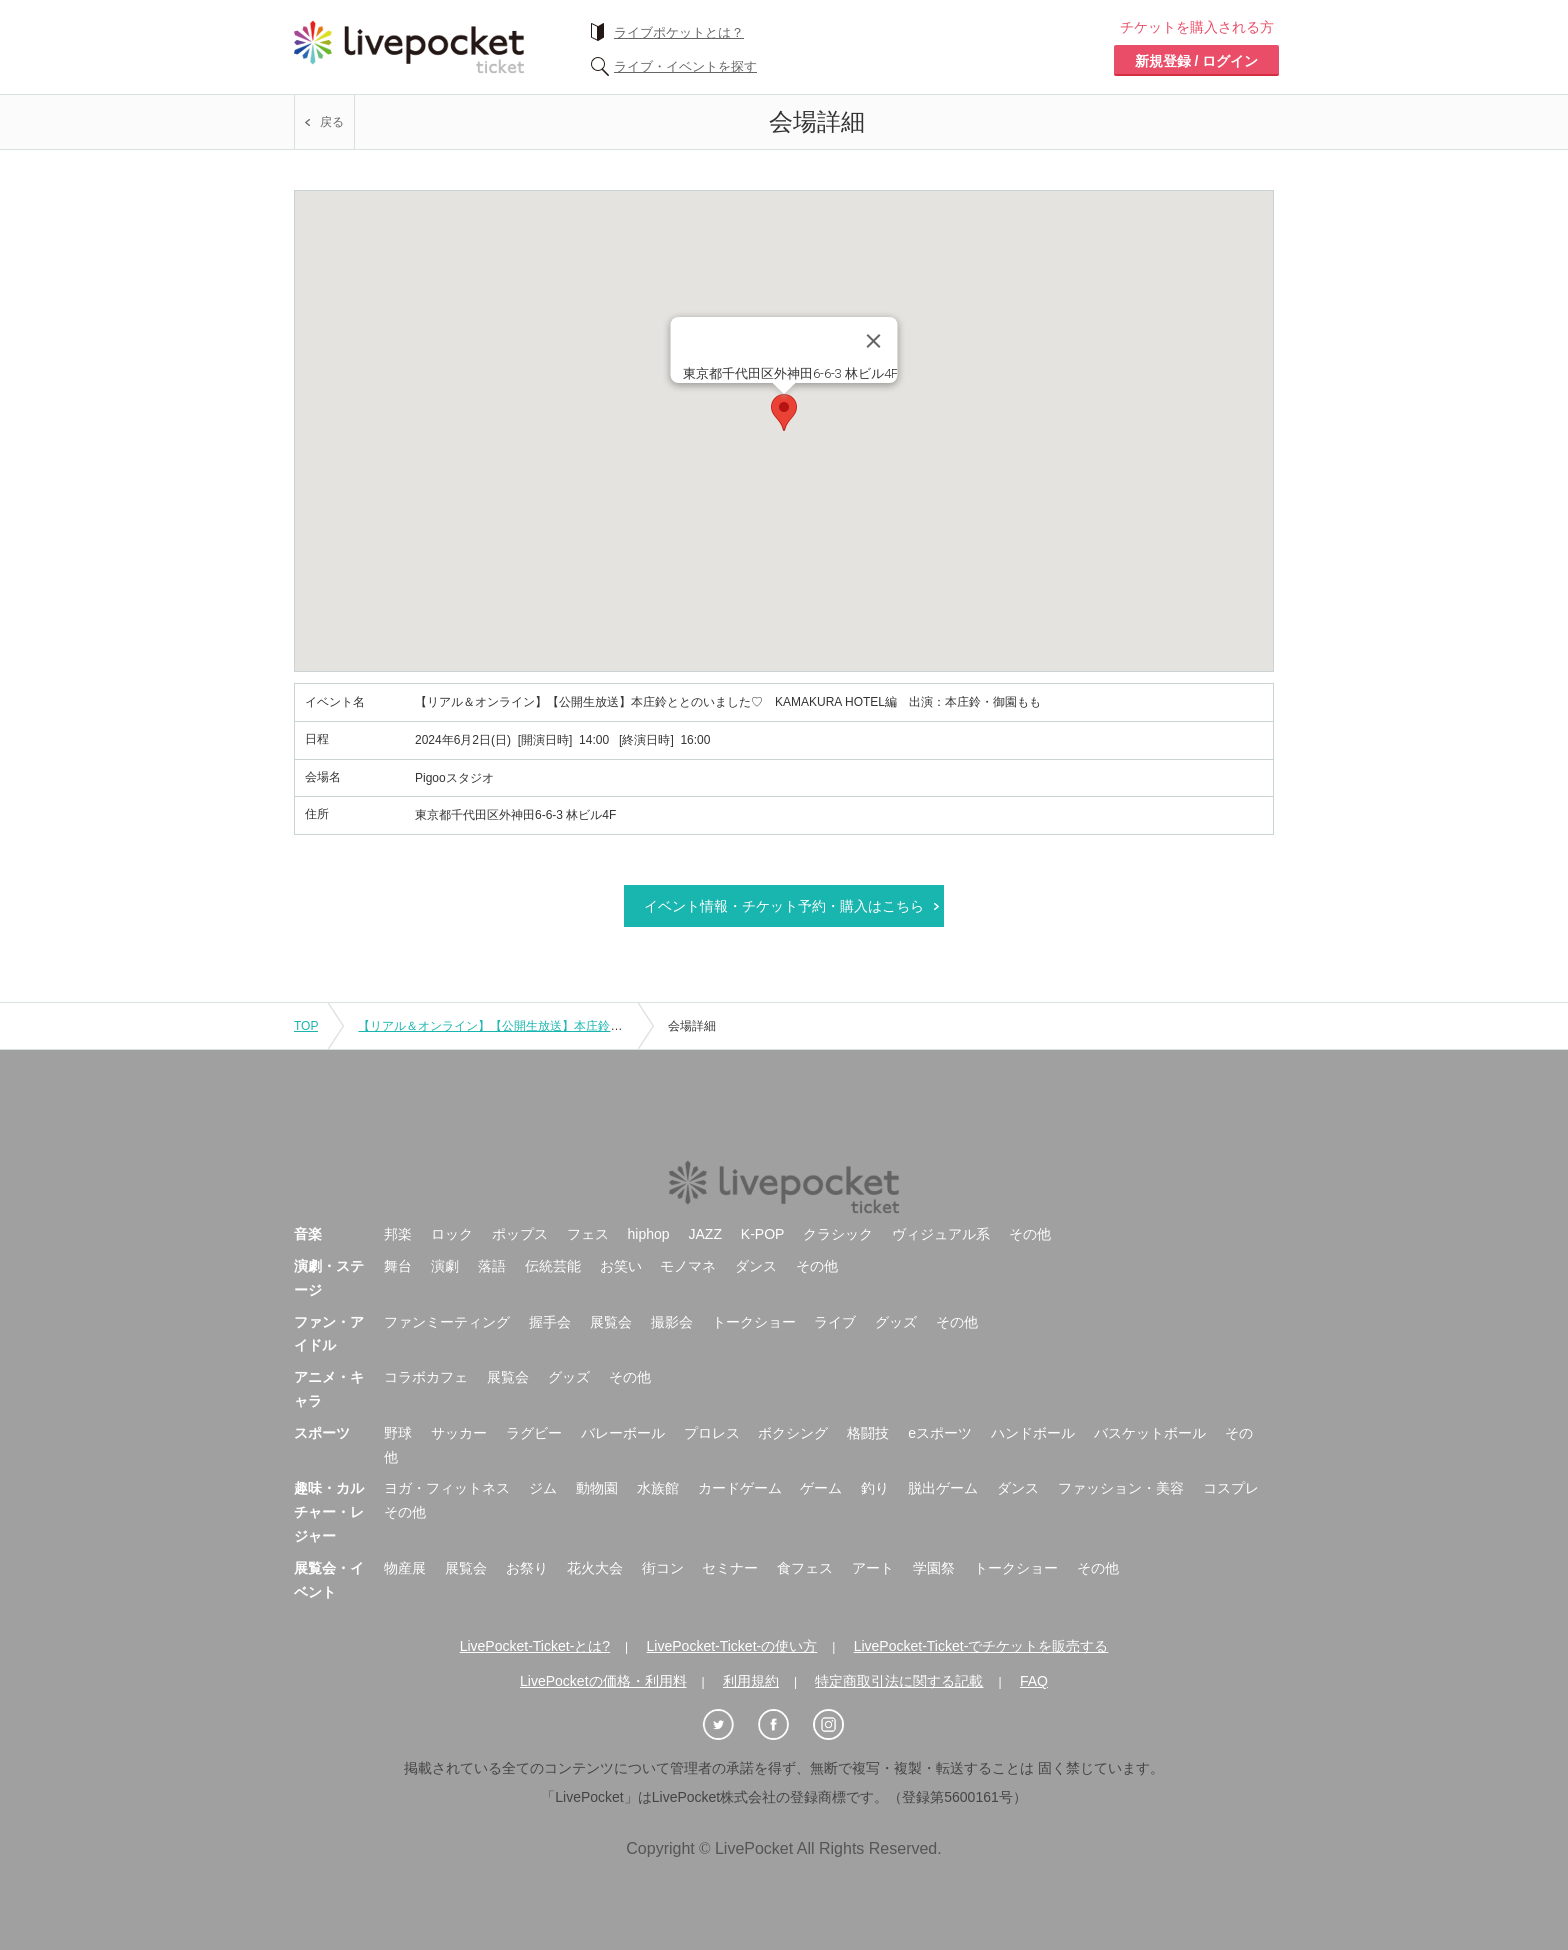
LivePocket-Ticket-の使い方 (732, 1646)
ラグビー (534, 1433)
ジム (543, 1488)
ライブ (835, 1322)
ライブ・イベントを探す (685, 66)
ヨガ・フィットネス (447, 1488)
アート (873, 1568)
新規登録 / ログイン (1197, 61)
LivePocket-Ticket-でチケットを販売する (981, 1646)
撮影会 (672, 1322)
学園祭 (934, 1568)
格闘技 (868, 1433)
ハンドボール (1033, 1433)
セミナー (730, 1568)
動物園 (597, 1488)
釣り (875, 1488)
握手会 (550, 1322)
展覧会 (611, 1322)
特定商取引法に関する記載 (899, 1681)
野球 (398, 1433)
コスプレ (1231, 1488)
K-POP (763, 1234)
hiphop (649, 1234)
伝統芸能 (553, 1266)
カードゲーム (740, 1488)
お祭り (527, 1568)
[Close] (874, 341)
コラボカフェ (426, 1377)
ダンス (756, 1266)
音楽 (308, 1234)
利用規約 (751, 1681)
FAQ (1034, 1681)
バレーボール (623, 1433)
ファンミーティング (447, 1322)
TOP (306, 1026)
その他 (1030, 1234)
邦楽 (398, 1234)
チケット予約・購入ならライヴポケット (409, 47)
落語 (492, 1266)
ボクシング (793, 1433)
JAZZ (705, 1234)
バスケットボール (1150, 1433)
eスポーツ (940, 1433)
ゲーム (821, 1488)
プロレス (712, 1433)
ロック (452, 1234)
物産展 (405, 1568)
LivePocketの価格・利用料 (603, 1681)
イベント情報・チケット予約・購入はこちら (784, 906)
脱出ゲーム (943, 1488)
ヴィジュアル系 (941, 1234)
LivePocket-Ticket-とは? (535, 1646)
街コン (663, 1568)
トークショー (754, 1322)
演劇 (445, 1266)
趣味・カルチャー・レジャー (329, 1512)
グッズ (896, 1322)
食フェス (805, 1568)
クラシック (838, 1234)
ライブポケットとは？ (679, 32)
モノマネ (688, 1266)
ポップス (520, 1234)
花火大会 (595, 1568)
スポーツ (322, 1433)
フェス (588, 1234)
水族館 (658, 1488)
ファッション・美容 (1121, 1488)
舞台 (398, 1266)
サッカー (459, 1433)
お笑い (621, 1266)
